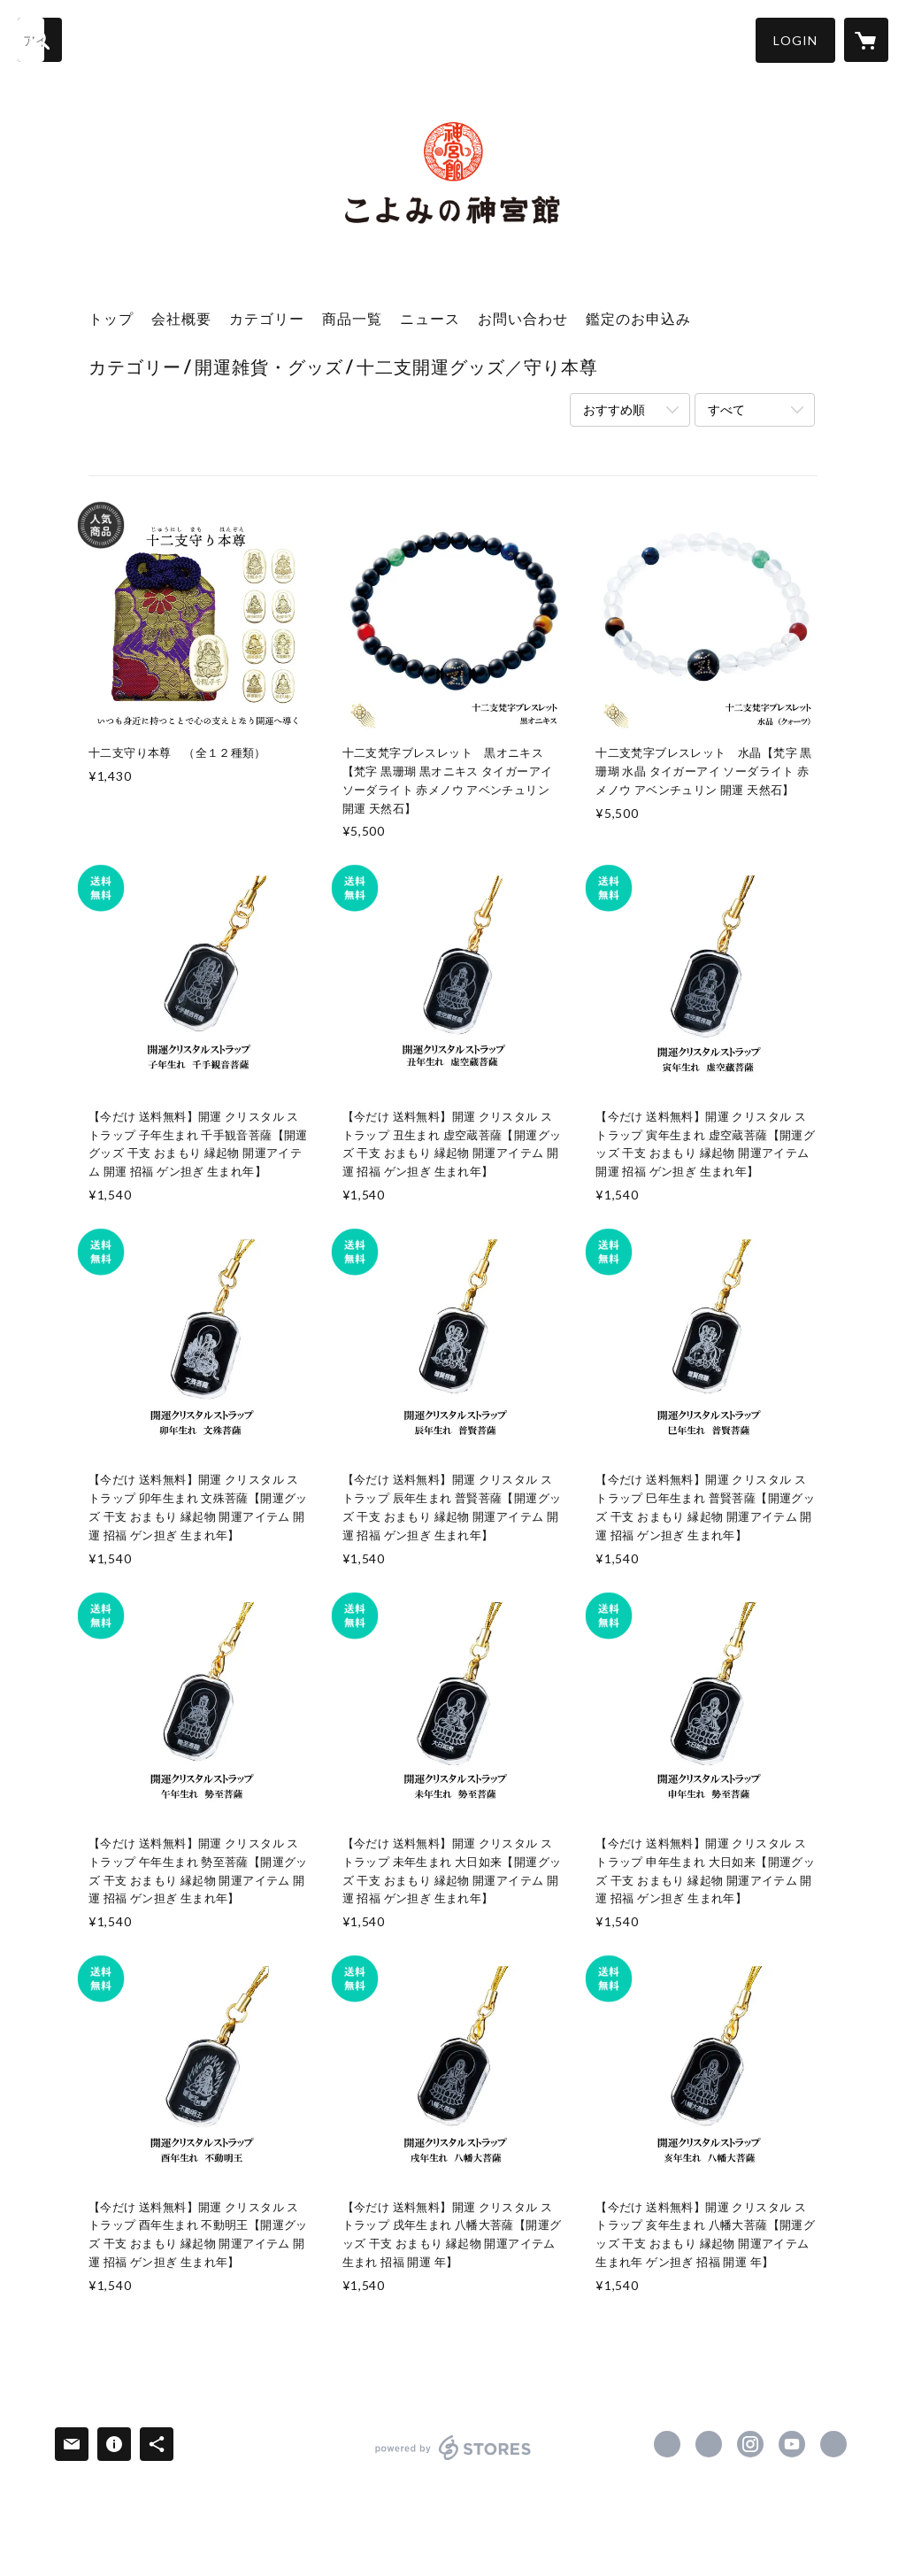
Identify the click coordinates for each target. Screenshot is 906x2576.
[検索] (40, 40)
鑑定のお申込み (638, 318)
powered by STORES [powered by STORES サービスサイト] (453, 2459)
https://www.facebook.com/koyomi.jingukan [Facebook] (667, 2444)
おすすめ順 (614, 409)
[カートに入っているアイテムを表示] (866, 40)
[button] (795, 40)
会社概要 (181, 318)
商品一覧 (352, 318)
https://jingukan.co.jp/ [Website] (833, 2444)
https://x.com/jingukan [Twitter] (708, 2444)
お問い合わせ (523, 318)
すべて (726, 409)
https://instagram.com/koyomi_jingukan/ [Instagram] (750, 2444)
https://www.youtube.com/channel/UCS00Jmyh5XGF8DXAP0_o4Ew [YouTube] (792, 2444)
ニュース (430, 318)
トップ (111, 318)
